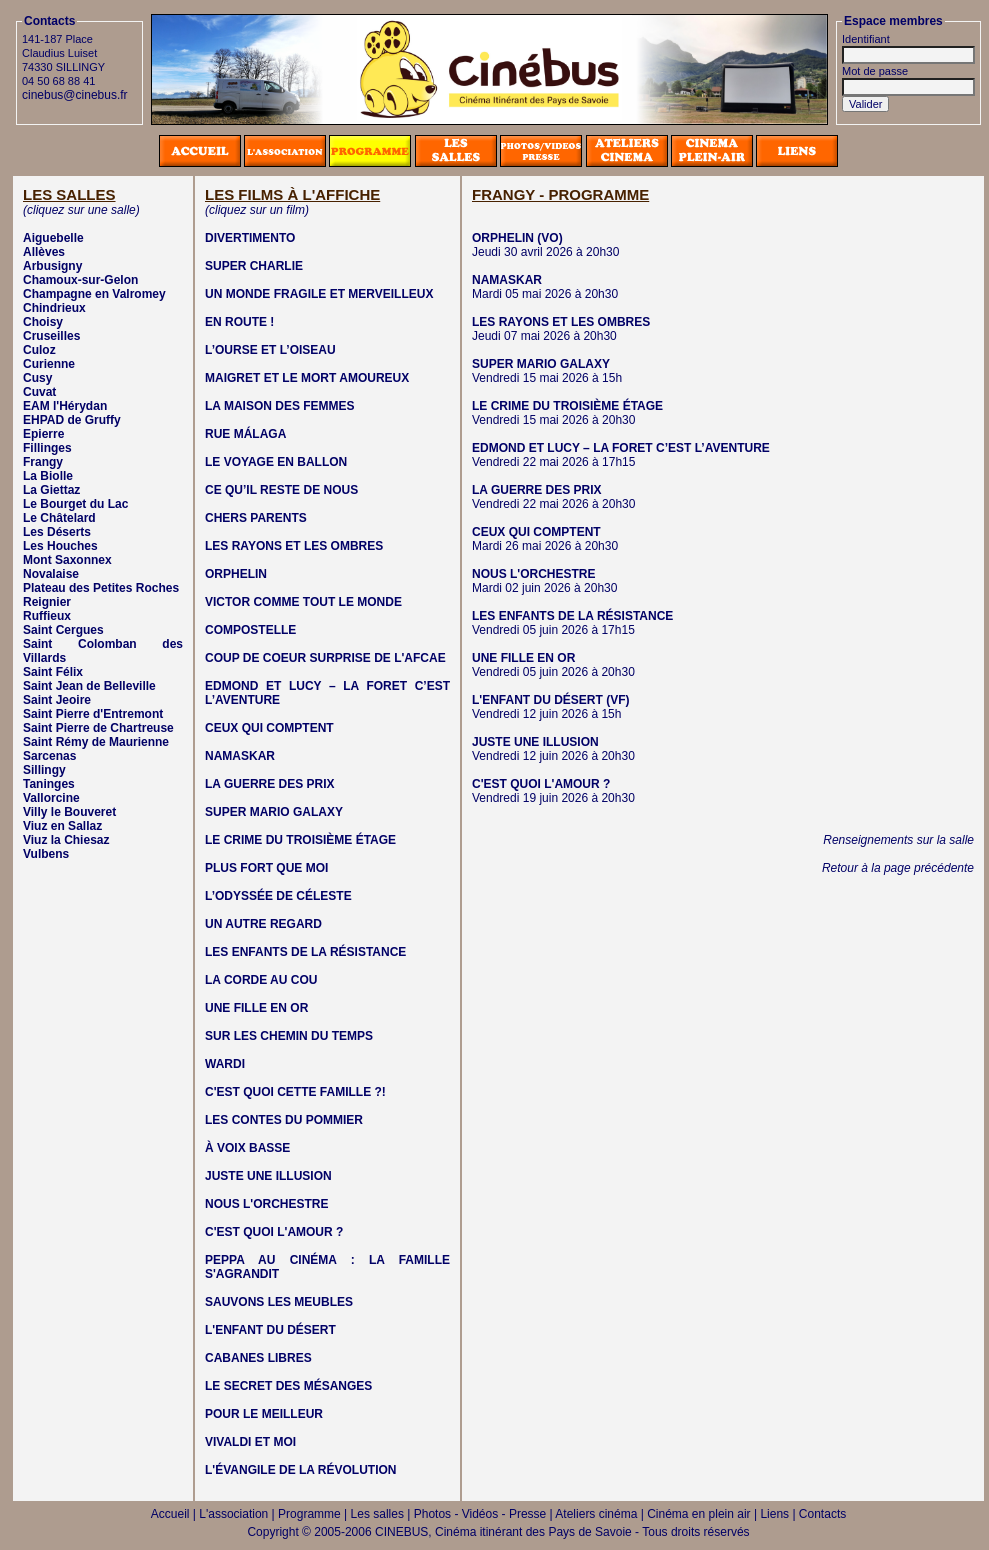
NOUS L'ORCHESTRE (267, 1204)
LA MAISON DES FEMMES (280, 406)
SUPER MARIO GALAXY (274, 812)
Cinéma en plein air (698, 1514)
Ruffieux (47, 616)
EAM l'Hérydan (65, 406)
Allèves (44, 252)
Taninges (49, 784)
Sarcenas (49, 756)
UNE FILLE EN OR (256, 1008)
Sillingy (44, 770)
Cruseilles (51, 336)
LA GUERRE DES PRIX (270, 784)
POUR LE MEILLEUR (264, 1414)
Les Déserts (57, 532)
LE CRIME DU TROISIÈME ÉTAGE (300, 840)
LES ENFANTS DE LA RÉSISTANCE (305, 952)
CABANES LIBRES (258, 1358)
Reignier (47, 602)
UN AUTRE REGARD (263, 924)
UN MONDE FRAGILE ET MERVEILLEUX (319, 294)
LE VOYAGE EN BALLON (276, 462)
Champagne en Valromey (94, 294)
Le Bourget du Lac (75, 504)
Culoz (39, 350)
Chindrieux (54, 308)
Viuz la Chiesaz (66, 840)
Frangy (43, 462)
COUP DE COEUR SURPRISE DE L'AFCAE (325, 658)
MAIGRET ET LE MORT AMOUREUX (307, 378)
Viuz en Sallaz (62, 826)
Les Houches (60, 546)
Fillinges (47, 448)
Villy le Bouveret (69, 812)
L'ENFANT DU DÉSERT (270, 1330)
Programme (309, 1514)
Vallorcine (51, 798)
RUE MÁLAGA (245, 434)
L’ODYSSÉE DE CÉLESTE (278, 896)
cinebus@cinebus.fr (75, 95)
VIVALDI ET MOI (250, 1442)
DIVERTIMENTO (250, 238)
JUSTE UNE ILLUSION (268, 1176)
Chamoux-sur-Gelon (80, 280)
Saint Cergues (63, 630)
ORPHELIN (236, 574)
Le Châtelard (59, 518)
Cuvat (39, 392)
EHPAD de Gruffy (72, 420)
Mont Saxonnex (67, 560)
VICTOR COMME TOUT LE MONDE (303, 602)
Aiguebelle (53, 238)
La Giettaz (51, 490)
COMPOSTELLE (250, 630)
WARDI (225, 1064)
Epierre (43, 434)
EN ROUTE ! (239, 322)
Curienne (49, 364)
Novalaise (51, 574)
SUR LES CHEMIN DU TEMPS (289, 1036)
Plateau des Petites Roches (101, 588)
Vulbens (46, 854)
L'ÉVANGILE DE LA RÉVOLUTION (301, 1470)
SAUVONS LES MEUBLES (279, 1302)
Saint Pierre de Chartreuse (98, 728)
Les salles (377, 1514)
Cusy (37, 378)
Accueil (170, 1514)
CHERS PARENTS (256, 518)
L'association (233, 1514)
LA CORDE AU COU (261, 980)
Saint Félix (53, 672)
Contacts (822, 1514)
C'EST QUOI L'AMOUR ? (274, 1232)
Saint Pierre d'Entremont (93, 714)
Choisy (43, 322)
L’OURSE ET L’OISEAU (270, 350)
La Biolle (48, 476)
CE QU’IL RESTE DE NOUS (281, 490)
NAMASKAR (240, 756)
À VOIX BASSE (247, 1148)
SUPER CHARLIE (254, 266)
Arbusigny (52, 266)
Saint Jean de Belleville (89, 686)
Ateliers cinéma (596, 1514)
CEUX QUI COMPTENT (269, 728)
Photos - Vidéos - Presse (480, 1514)
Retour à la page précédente (898, 868)
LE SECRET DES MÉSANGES (288, 1386)
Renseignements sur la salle (898, 840)
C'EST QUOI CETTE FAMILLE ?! (295, 1092)
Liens (774, 1514)
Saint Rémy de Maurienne (96, 742)
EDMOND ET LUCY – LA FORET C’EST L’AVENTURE (621, 448)
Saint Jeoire (57, 700)
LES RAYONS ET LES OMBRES (294, 546)
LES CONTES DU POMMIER (284, 1120)
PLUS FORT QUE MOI (266, 868)
